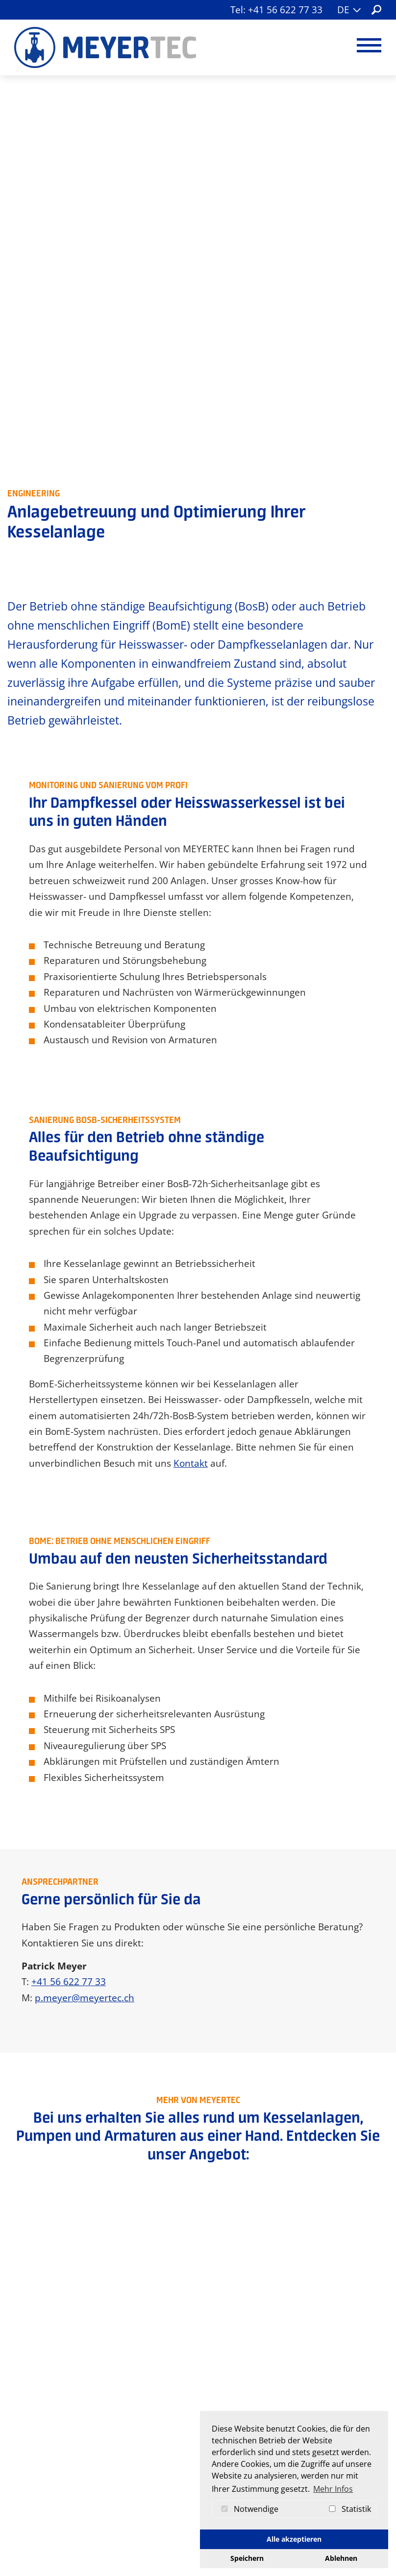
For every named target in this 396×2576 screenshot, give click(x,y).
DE (349, 9)
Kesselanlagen (110, 1929)
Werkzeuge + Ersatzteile (110, 1949)
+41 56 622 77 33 (68, 1596)
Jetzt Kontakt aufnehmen (198, 2339)
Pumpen (110, 1908)
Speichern (247, 2558)
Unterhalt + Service (286, 1908)
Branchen (110, 2050)
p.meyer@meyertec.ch (84, 1611)
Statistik (348, 2509)
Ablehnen (341, 2558)
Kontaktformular (178, 2513)
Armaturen (109, 1888)
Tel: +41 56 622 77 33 (276, 9)
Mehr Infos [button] (333, 2488)
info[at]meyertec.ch (196, 2499)
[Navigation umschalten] (369, 45)
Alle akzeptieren (294, 2539)
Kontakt (190, 1074)
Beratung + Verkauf (286, 1888)
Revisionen (286, 1929)
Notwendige (247, 2509)
